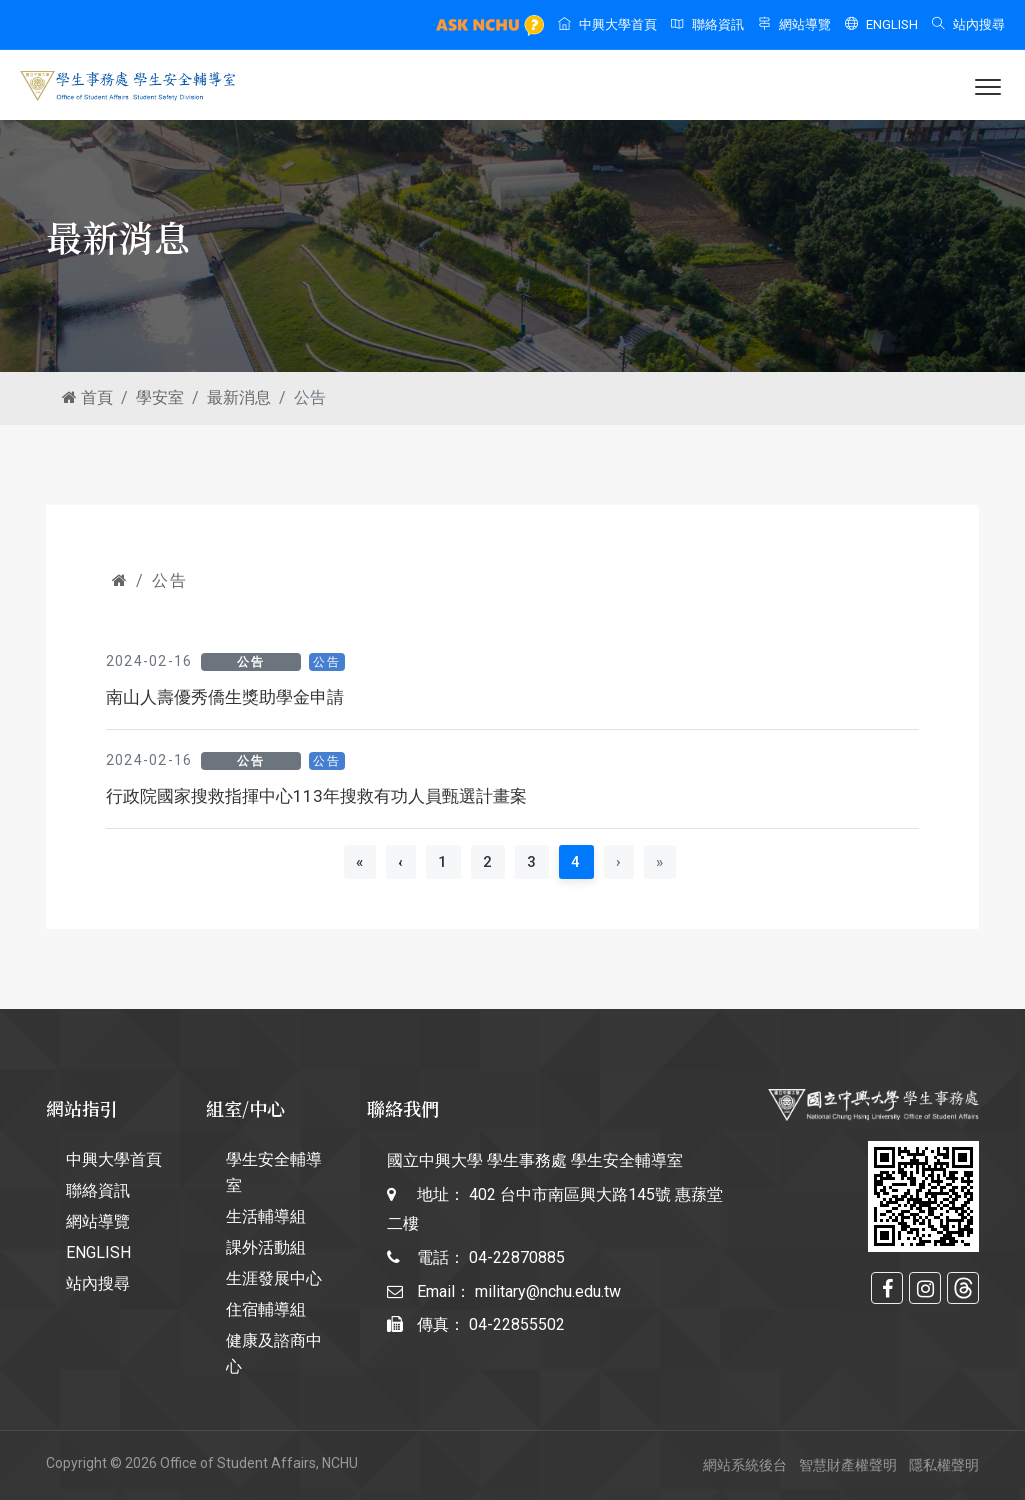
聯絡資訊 (707, 24)
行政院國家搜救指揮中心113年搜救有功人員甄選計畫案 (316, 796)
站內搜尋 (968, 24)
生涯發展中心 (274, 1278)
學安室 (160, 397)
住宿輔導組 (266, 1309)
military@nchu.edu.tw (548, 1291)
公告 (169, 580)
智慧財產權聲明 (848, 1465)
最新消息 (239, 397)
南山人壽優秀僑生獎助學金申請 (225, 697)
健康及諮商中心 (274, 1353)
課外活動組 (266, 1247)
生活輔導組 (266, 1216)
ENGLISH (881, 24)
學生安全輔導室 (274, 1172)
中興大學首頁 (607, 24)
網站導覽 (794, 24)
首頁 (87, 397)
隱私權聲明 (944, 1465)
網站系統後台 (745, 1465)
